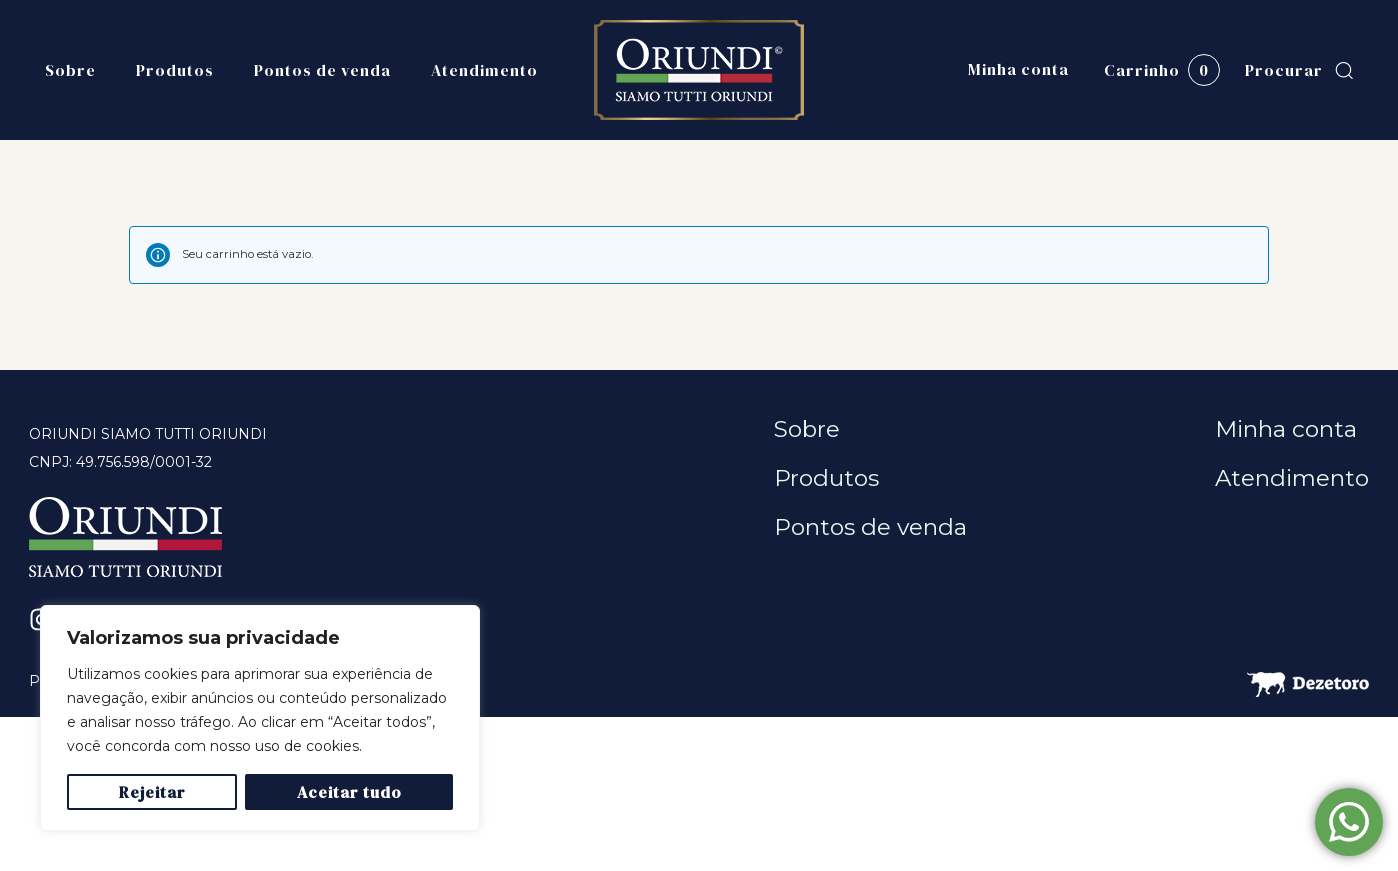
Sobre (70, 70)
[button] (1299, 70)
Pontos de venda (322, 70)
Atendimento (484, 70)
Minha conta (1018, 69)
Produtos (175, 70)
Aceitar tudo (349, 792)
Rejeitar (152, 792)
